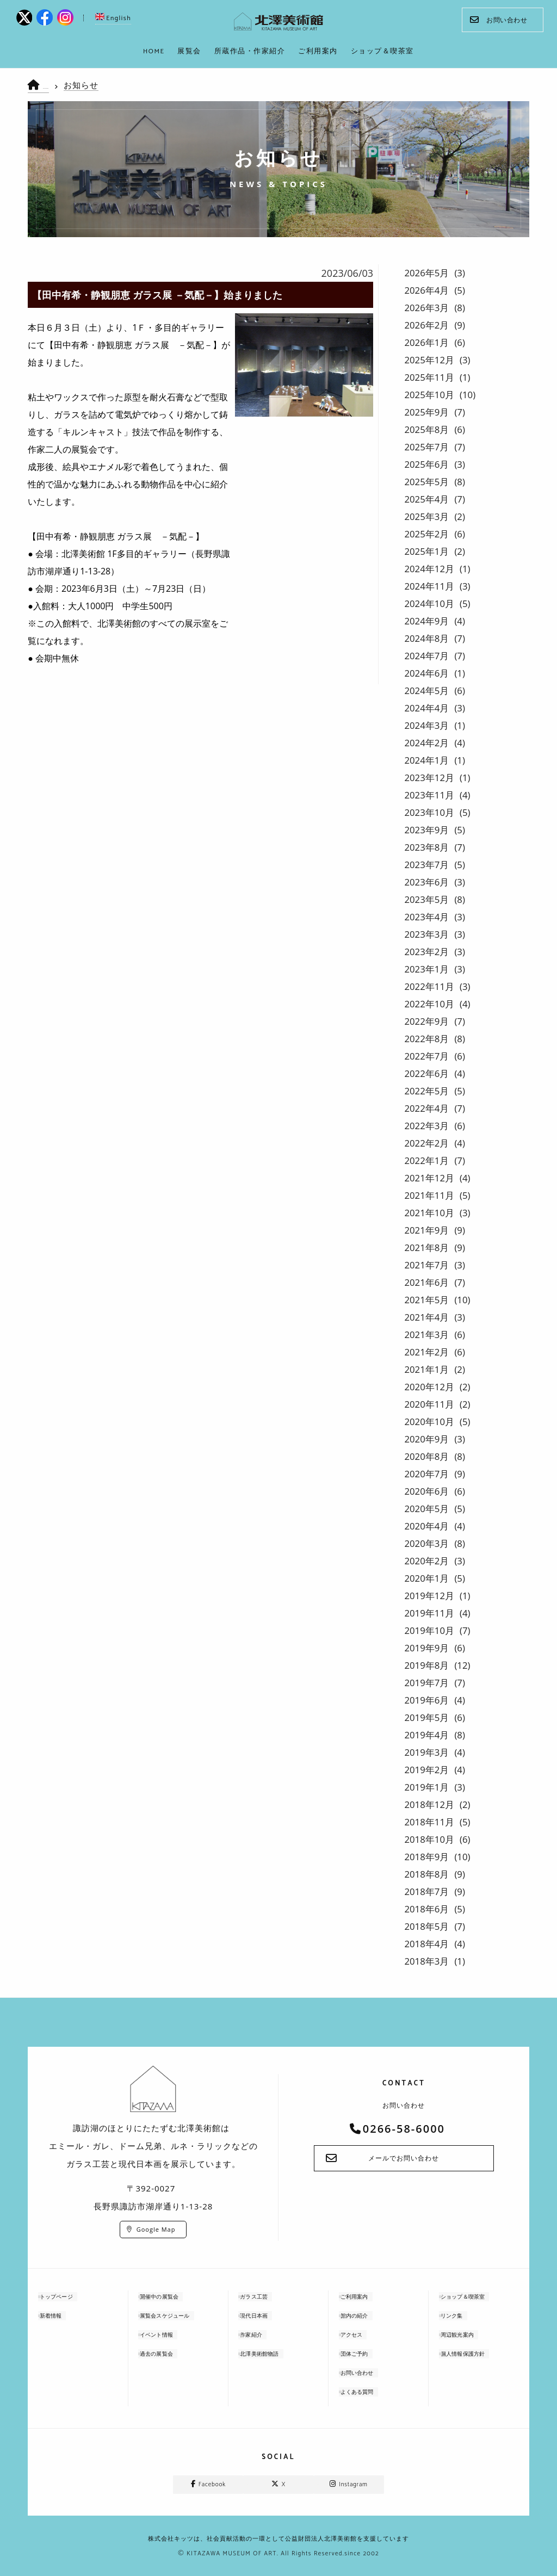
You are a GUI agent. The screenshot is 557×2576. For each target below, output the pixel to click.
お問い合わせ (498, 20)
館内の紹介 (364, 2316)
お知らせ (91, 85)
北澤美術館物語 (271, 2354)
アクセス (361, 2335)
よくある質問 (368, 2392)
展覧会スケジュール (178, 2316)
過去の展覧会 (167, 2354)
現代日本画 (264, 2316)
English (113, 18)
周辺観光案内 (468, 2335)
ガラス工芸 (264, 2297)
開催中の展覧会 (171, 2297)
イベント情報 (167, 2335)
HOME (53, 86)
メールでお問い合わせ (404, 2159)
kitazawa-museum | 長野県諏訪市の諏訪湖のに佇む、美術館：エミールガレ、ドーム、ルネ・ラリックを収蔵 (279, 21)
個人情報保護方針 (475, 2354)
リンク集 (461, 2316)
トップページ (67, 2297)
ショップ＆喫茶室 (475, 2297)
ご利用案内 (364, 2297)
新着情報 (60, 2316)
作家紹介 (260, 2335)
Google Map (156, 2229)
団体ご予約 (364, 2354)
